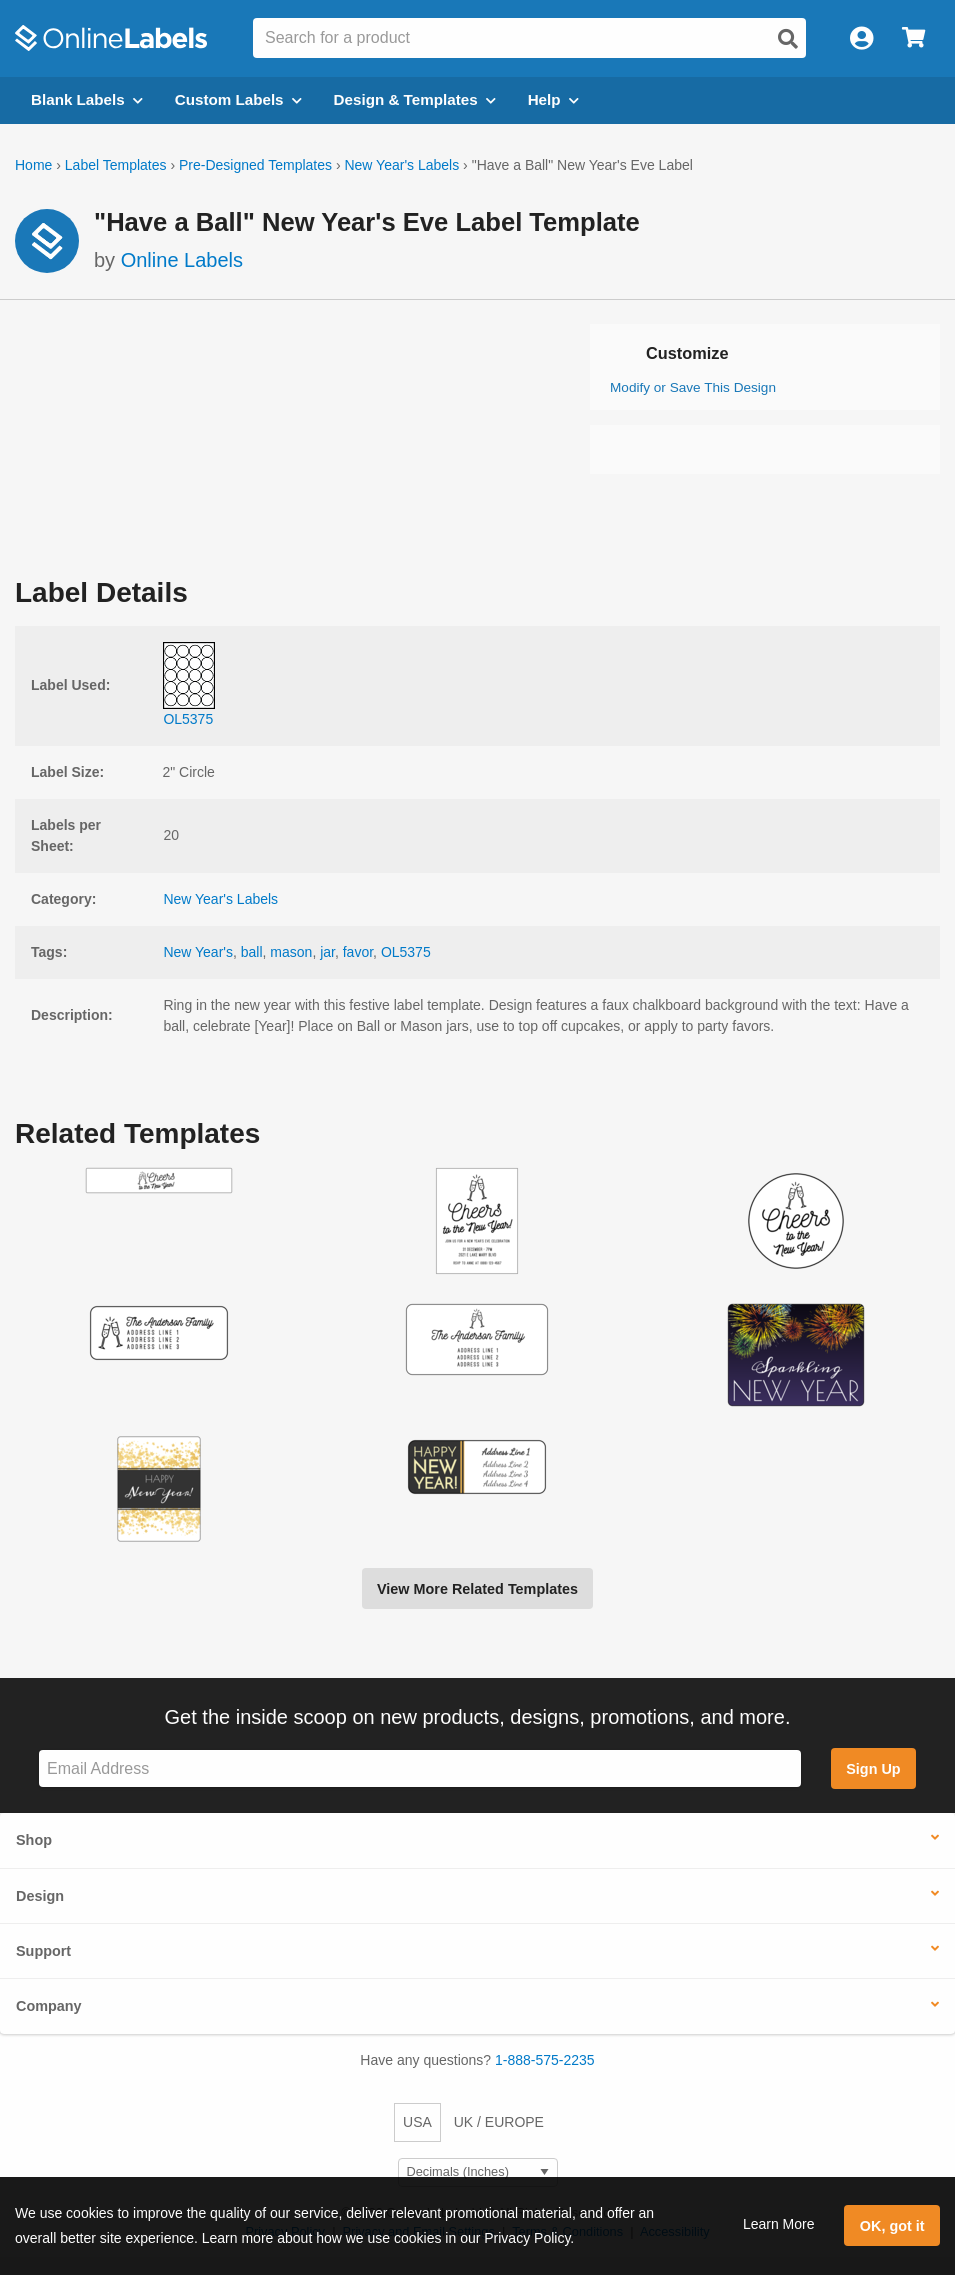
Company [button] (49, 2006)
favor (358, 952)
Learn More (779, 2224)
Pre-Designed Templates (255, 165)
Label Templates (116, 165)
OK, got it (892, 2226)
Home (33, 165)
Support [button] (43, 1951)
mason (291, 952)
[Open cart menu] (913, 38)
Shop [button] (34, 1840)
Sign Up (873, 1769)
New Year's (198, 952)
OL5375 (406, 952)
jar (327, 952)
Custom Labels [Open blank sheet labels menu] (238, 99)
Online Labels (182, 260)
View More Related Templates (477, 1589)
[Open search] (788, 39)
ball (252, 952)
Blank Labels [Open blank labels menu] (87, 99)
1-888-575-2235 (545, 2060)
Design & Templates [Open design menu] (415, 99)
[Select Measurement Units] (478, 2172)
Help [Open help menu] (553, 99)
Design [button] (40, 1896)
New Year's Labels (401, 165)
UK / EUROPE (499, 2122)
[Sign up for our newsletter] (420, 1768)
